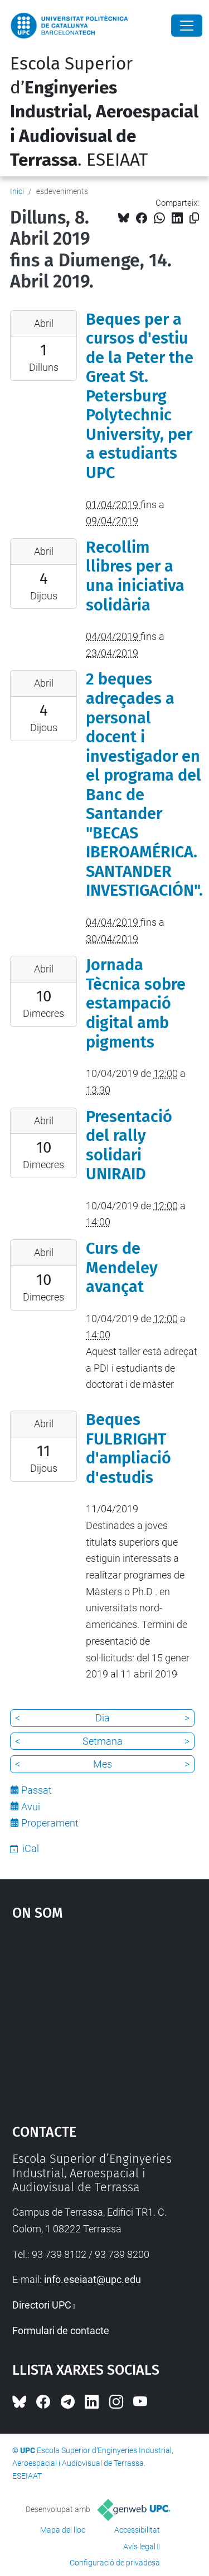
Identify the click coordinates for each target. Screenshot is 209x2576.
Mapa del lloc (62, 2529)
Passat (36, 1790)
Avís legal (139, 2546)
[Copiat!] (194, 218)
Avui (30, 1807)
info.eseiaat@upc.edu (92, 2279)
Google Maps (104, 2016)
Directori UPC (41, 2305)
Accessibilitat (137, 2529)
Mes (102, 1764)
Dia (102, 1718)
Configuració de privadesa (115, 2562)
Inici (17, 191)
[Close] (186, 25)
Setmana (102, 1741)
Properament (50, 1823)
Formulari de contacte (60, 2330)
